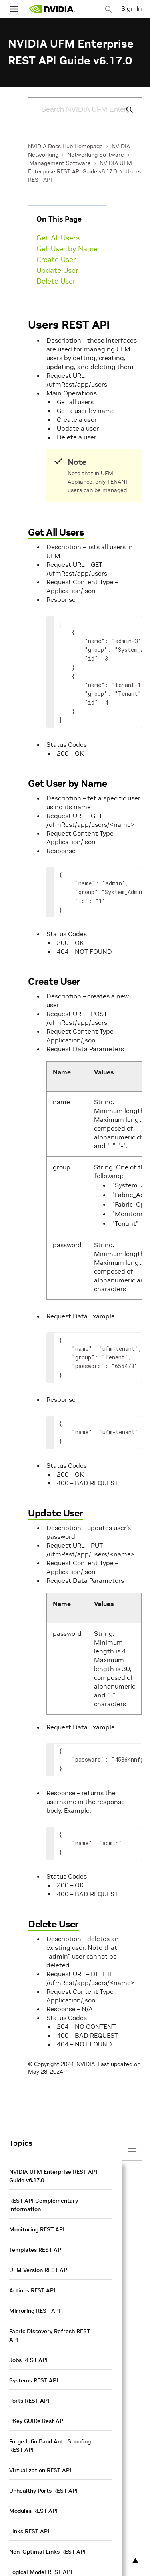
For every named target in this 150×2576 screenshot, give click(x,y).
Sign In (131, 8)
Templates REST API (36, 2249)
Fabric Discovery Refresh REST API (49, 2335)
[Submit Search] (125, 109)
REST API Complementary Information (43, 2205)
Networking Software (95, 154)
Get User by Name (67, 248)
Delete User (56, 281)
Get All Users (58, 237)
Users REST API (69, 325)
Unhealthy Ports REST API (43, 2490)
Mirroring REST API (34, 2310)
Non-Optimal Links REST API (47, 2551)
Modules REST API (33, 2510)
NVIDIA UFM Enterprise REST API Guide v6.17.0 (53, 2176)
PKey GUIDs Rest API (37, 2421)
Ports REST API (29, 2400)
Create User (56, 259)
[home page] (52, 9)
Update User (57, 270)
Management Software (60, 163)
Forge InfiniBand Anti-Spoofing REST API (50, 2445)
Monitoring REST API (36, 2229)
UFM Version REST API (39, 2270)
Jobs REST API (28, 2360)
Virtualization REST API (40, 2470)
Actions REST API (32, 2290)
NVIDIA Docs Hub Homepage (65, 146)
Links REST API (29, 2531)
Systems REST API (33, 2380)
